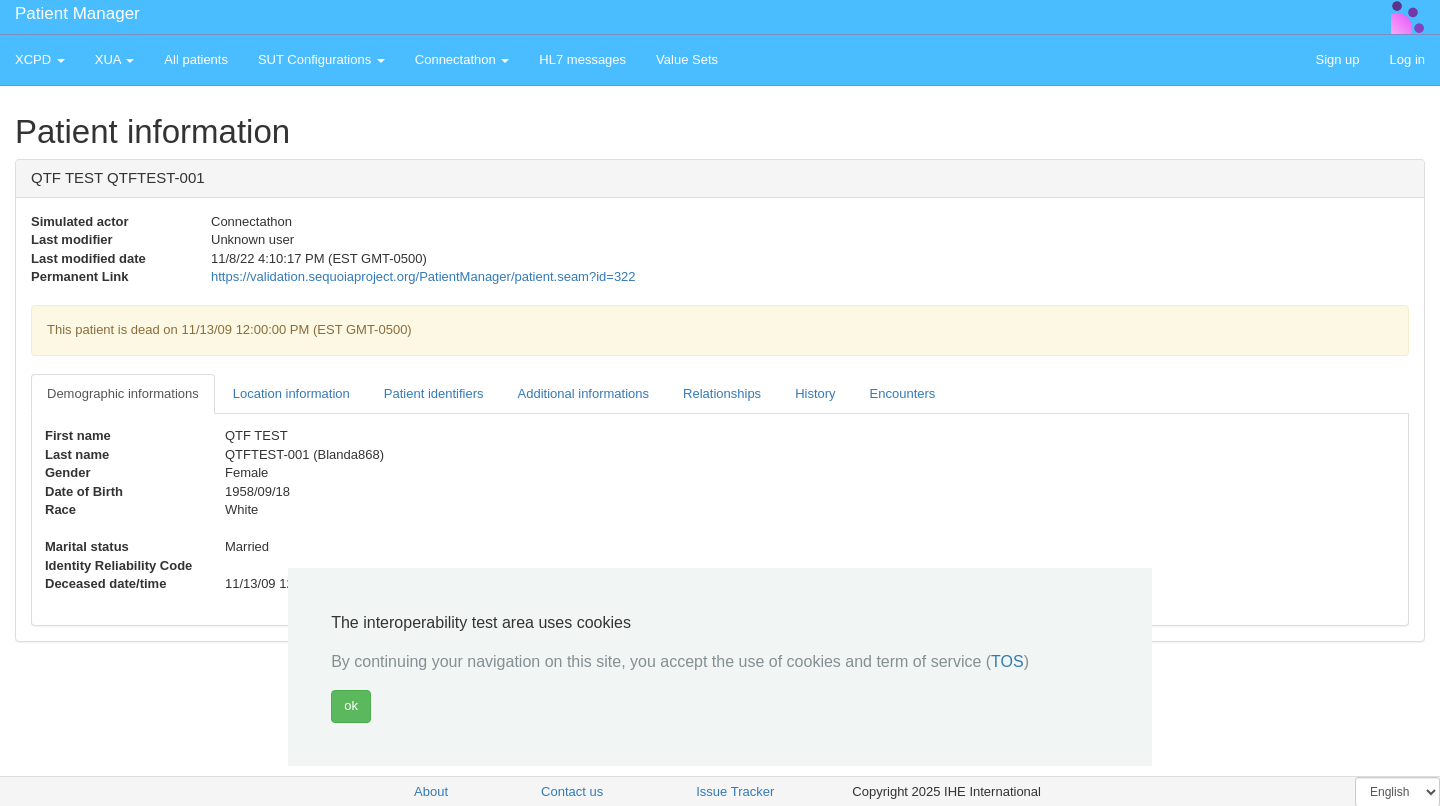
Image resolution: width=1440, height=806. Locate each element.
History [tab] (815, 393)
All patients (196, 59)
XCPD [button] (40, 59)
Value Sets (687, 59)
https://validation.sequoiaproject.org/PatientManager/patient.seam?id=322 (423, 276)
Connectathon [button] (462, 59)
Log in (1407, 59)
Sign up (1337, 59)
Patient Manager (77, 13)
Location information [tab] (291, 393)
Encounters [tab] (903, 393)
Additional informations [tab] (584, 393)
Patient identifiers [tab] (434, 393)
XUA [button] (115, 59)
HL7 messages (582, 59)
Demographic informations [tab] (123, 393)
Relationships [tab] (722, 393)
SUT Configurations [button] (321, 59)
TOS (1007, 661)
